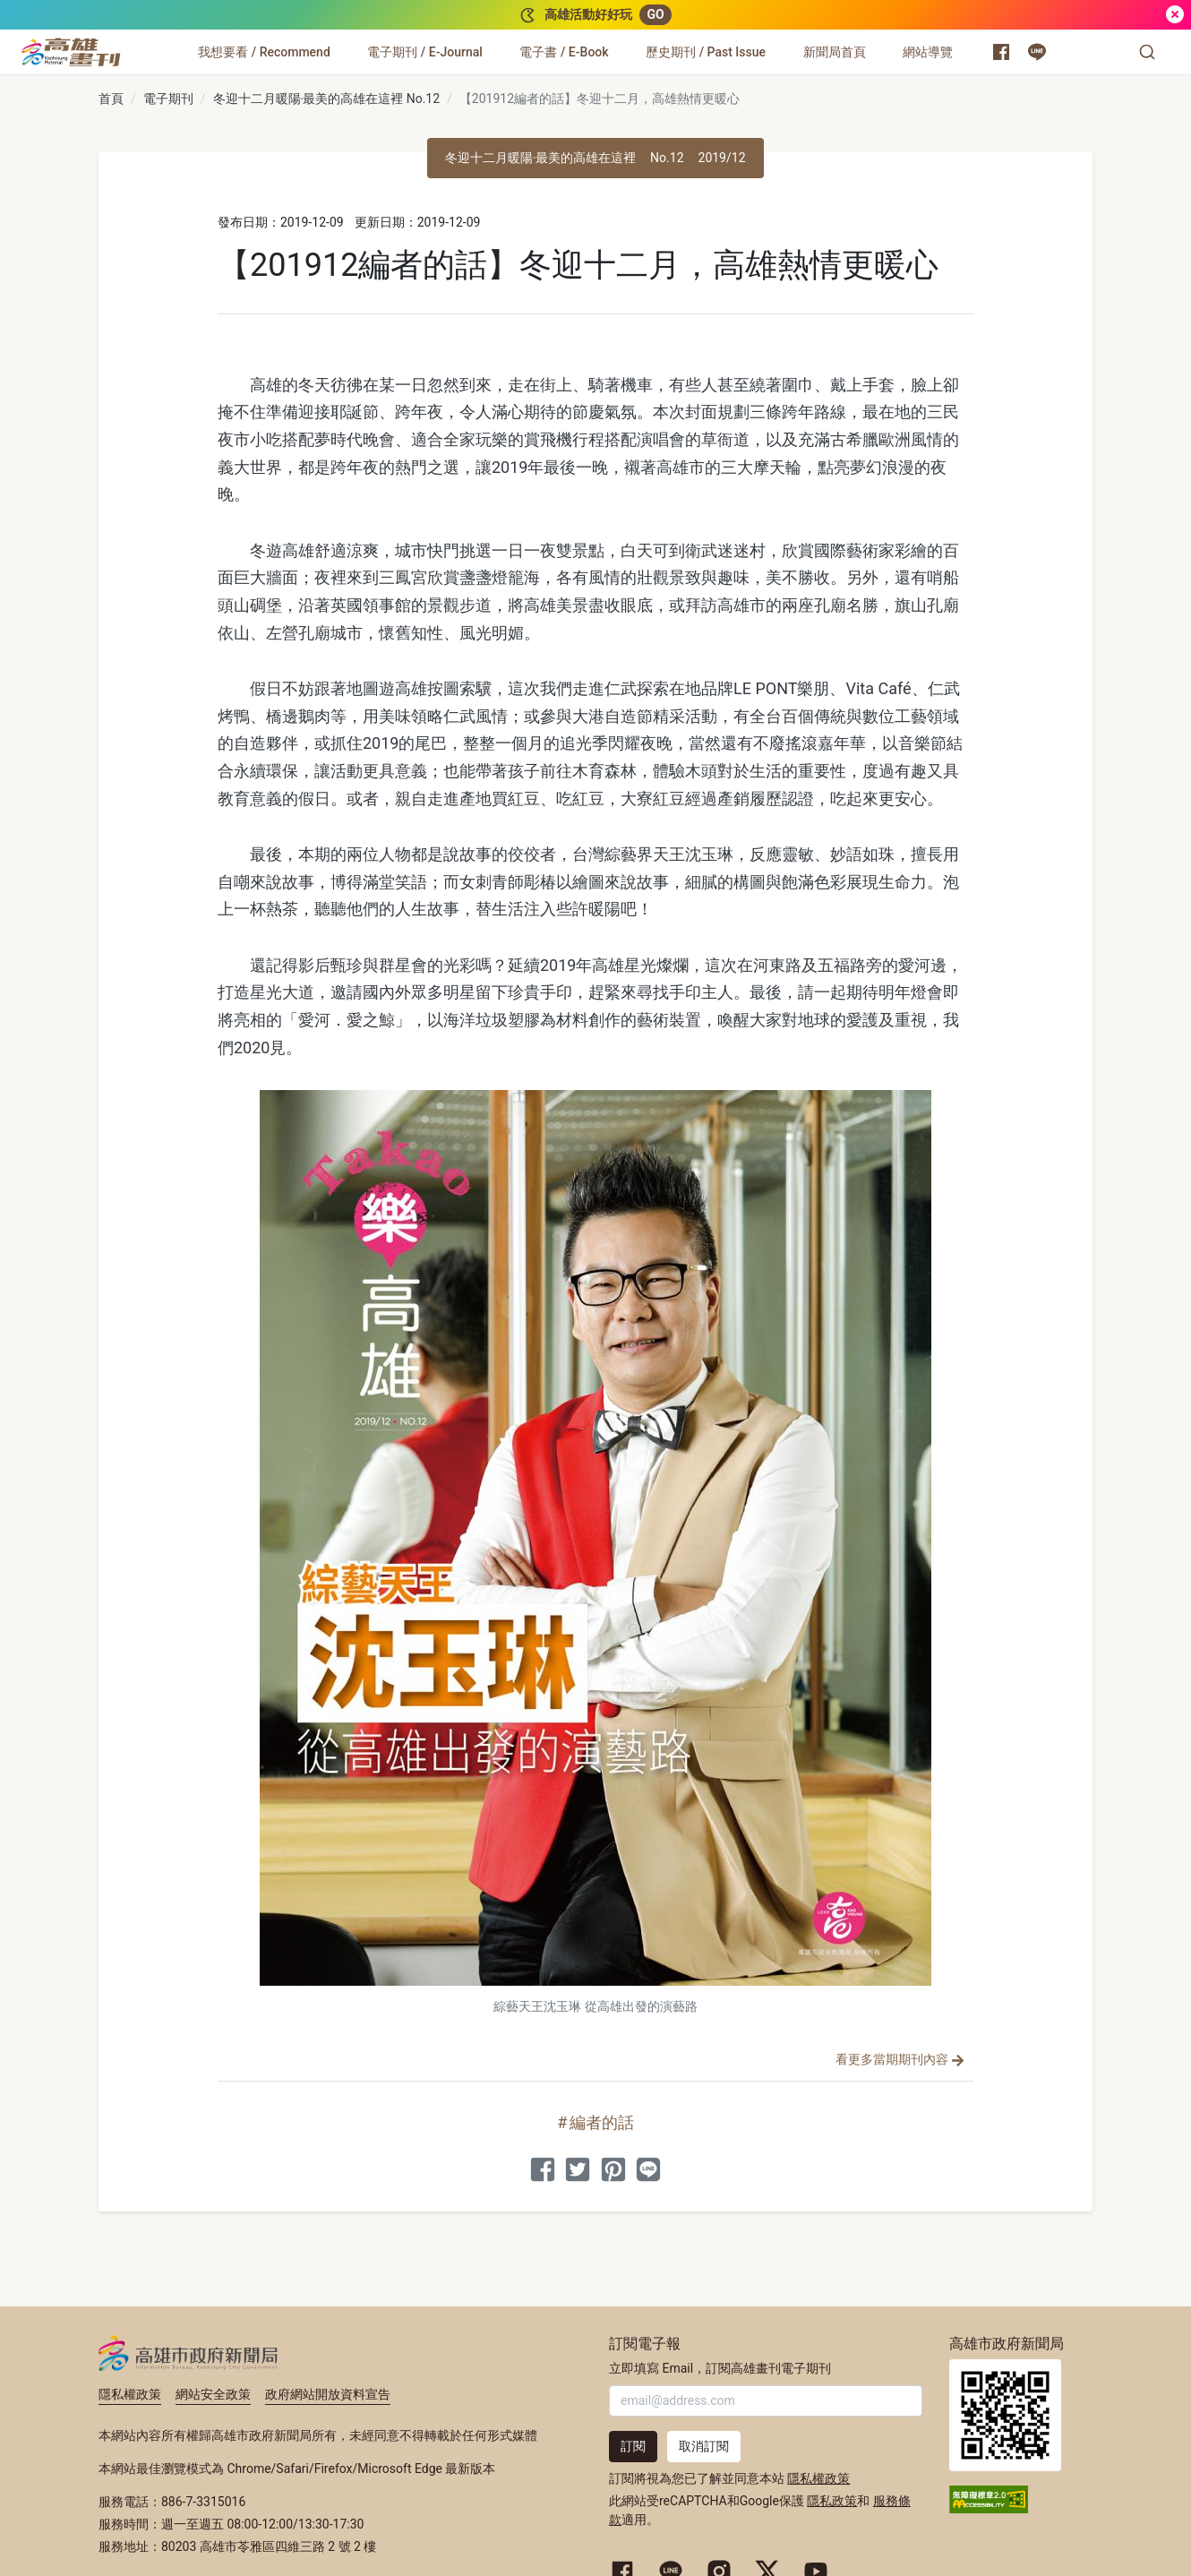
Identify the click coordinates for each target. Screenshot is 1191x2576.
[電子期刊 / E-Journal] (424, 52)
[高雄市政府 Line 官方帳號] (1037, 52)
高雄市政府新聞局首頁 (1005, 2415)
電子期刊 (168, 98)
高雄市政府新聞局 (188, 2353)
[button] (1147, 52)
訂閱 (633, 2446)
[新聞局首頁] (834, 52)
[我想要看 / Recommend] (264, 52)
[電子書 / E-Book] (563, 52)
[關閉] (1175, 15)
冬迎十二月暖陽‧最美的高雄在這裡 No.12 (327, 98)
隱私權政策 (130, 2394)
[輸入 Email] (765, 2401)
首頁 (111, 98)
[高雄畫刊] (71, 52)
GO (655, 14)
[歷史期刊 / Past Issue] (705, 52)
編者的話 (602, 2122)
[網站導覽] (927, 52)
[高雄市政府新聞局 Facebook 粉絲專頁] (1001, 52)
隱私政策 (832, 2501)
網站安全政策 (213, 2394)
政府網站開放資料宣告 (327, 2394)
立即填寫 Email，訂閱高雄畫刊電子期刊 (720, 2368)
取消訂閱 (704, 2446)
